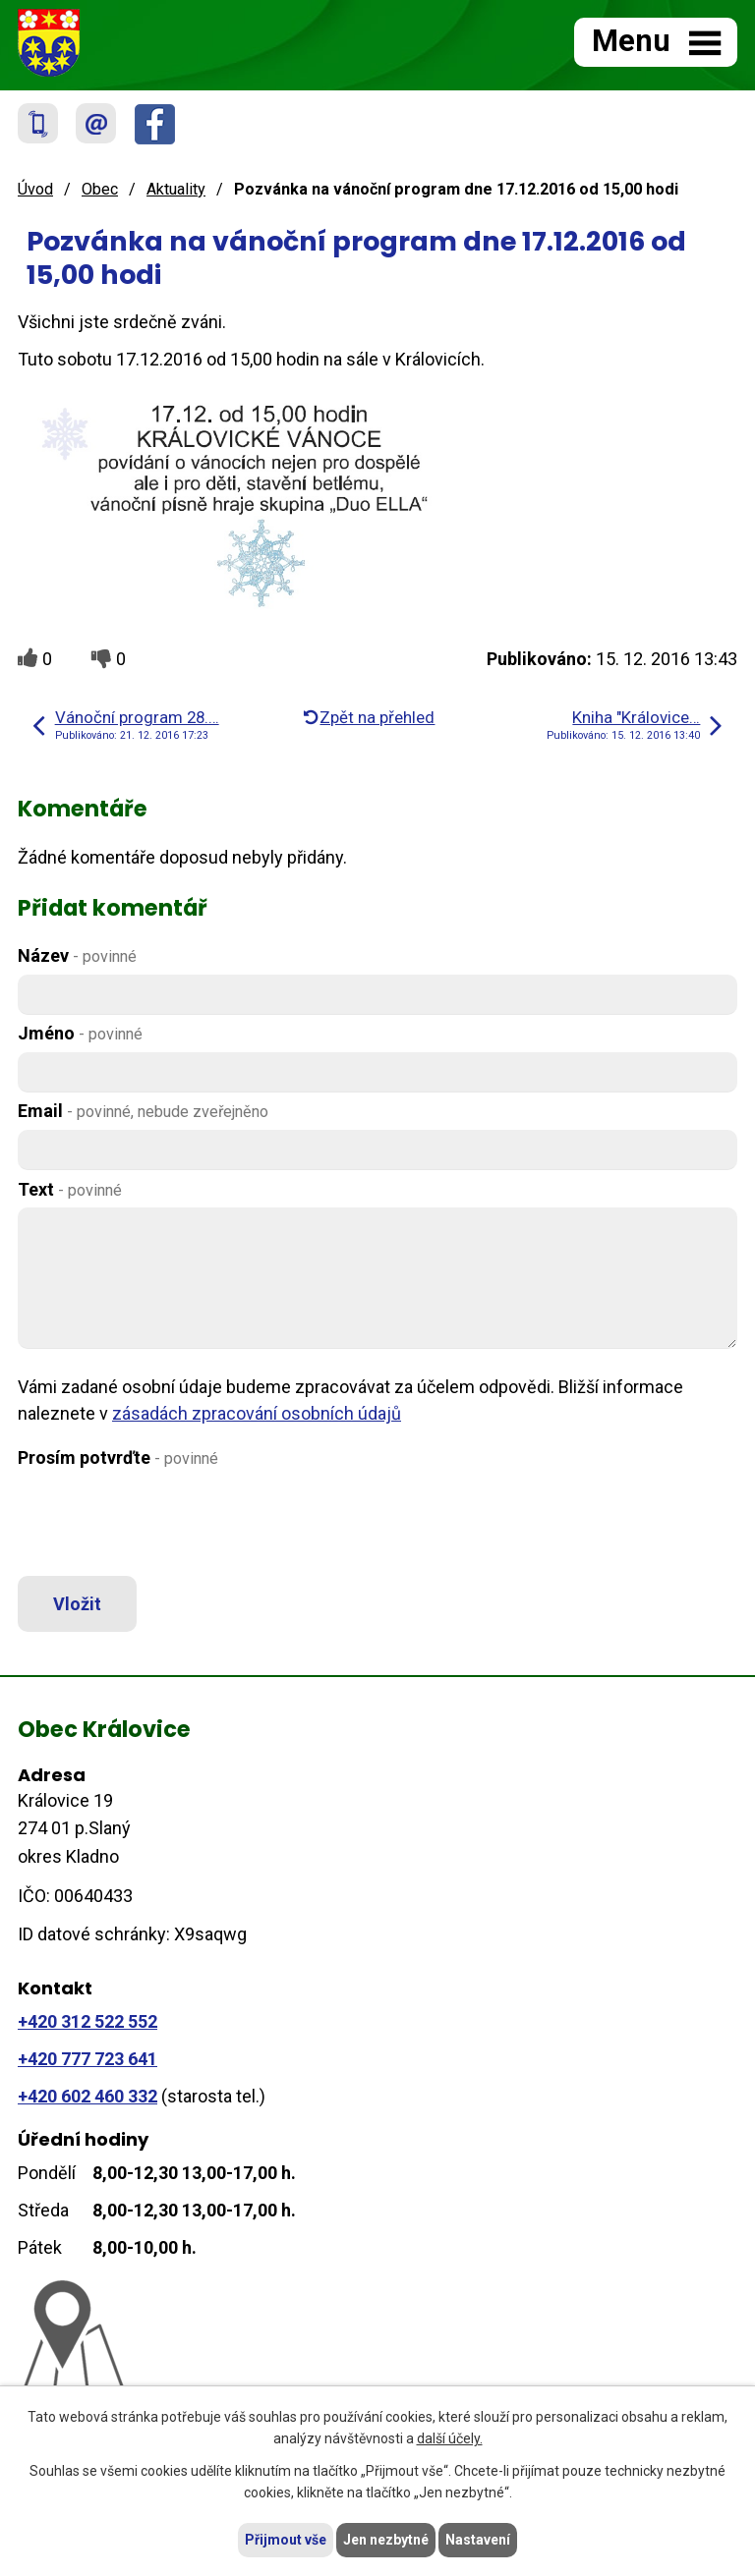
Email (143, 1110)
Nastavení (477, 2540)
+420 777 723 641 (87, 2058)
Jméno (80, 1033)
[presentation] (163, 1523)
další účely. (450, 2439)
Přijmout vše (285, 2540)
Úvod (35, 189)
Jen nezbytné (386, 2540)
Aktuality (175, 189)
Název (77, 955)
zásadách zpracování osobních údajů (256, 1413)
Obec (100, 189)
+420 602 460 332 (87, 2096)
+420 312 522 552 (87, 2021)
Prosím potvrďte (118, 1457)
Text (70, 1189)
